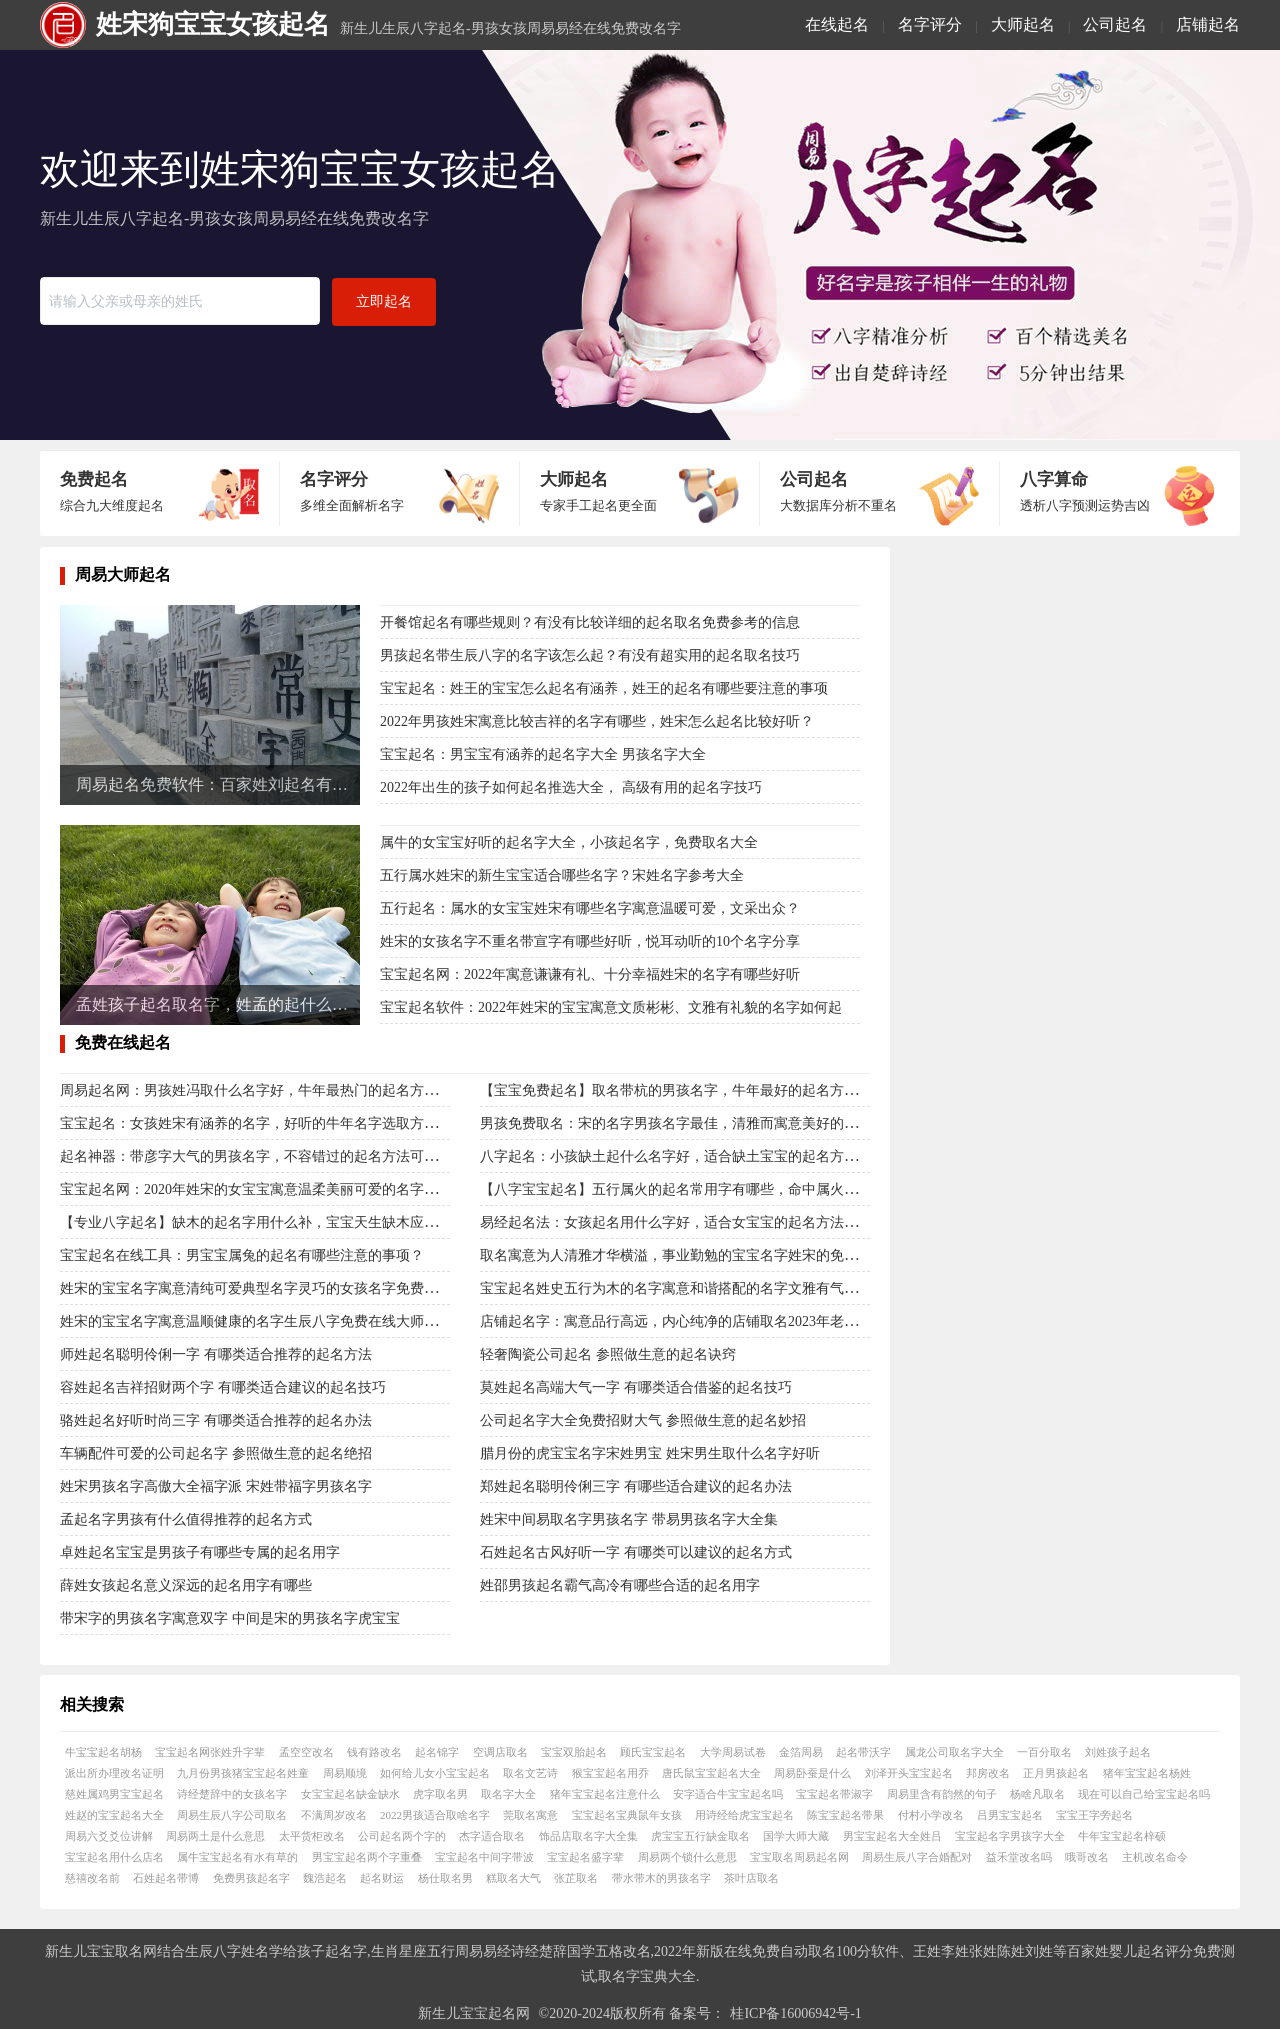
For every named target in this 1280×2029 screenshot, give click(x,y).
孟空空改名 (306, 1752)
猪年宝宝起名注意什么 (605, 1794)
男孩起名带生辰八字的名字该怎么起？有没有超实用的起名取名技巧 (590, 655)
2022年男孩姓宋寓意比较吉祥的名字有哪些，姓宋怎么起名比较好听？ (597, 721)
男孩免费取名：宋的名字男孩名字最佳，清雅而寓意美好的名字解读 (690, 1123)
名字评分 (930, 24)
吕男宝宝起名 (1010, 1815)
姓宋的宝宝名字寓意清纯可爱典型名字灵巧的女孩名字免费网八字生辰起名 (291, 1288)
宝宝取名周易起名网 (799, 1857)
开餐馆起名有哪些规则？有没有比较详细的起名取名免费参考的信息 (590, 622)
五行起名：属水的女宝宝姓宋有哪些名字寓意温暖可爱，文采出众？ (590, 908)
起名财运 (382, 1878)
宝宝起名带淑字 (834, 1794)
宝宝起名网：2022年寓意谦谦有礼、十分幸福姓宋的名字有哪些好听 (590, 974)
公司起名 (1115, 24)
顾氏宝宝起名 (653, 1752)
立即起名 (384, 301)
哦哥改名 (1087, 1857)
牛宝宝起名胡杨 (103, 1752)
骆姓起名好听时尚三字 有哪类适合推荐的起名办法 (216, 1420)
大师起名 (1023, 24)
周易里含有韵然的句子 (942, 1794)
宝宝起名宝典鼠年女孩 (627, 1815)
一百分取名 (1044, 1752)
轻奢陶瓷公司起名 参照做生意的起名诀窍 (608, 1354)
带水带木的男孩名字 (661, 1878)
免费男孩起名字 (251, 1878)
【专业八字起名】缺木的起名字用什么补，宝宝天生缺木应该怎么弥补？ (284, 1222)
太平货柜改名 (312, 1836)
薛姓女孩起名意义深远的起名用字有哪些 (186, 1585)
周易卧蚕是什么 (812, 1773)
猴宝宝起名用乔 (610, 1773)
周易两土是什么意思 (215, 1836)
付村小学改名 (931, 1815)
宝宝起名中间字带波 (484, 1857)
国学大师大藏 (796, 1836)
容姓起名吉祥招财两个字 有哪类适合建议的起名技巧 (223, 1387)
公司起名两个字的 (402, 1836)
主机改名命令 (1155, 1857)
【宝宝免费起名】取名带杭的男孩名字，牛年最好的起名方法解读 (683, 1090)
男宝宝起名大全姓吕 (892, 1836)
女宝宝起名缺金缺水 (350, 1794)
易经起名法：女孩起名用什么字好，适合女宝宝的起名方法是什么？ (690, 1222)
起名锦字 (437, 1752)
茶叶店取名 (751, 1878)
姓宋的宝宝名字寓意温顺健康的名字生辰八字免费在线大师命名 (256, 1321)
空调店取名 (500, 1752)
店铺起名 (1208, 24)
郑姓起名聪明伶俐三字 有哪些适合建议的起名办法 (636, 1486)
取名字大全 (508, 1794)
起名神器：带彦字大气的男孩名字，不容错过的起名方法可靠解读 (263, 1156)
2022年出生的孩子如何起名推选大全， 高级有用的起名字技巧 (571, 787)
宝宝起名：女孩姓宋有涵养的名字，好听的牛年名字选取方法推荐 (263, 1123)
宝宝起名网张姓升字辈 (210, 1752)
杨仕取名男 (445, 1878)
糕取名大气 (513, 1878)
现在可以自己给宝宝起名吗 (1144, 1794)
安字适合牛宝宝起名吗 (728, 1794)
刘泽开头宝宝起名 (909, 1773)
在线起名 (837, 24)
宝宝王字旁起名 (1094, 1815)
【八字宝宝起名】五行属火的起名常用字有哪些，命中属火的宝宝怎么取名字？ (725, 1189)
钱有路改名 (374, 1752)
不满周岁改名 (334, 1815)
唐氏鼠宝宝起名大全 (711, 1773)
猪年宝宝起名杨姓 (1147, 1773)
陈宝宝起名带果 (845, 1815)
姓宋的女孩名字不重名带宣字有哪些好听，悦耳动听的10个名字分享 (590, 941)
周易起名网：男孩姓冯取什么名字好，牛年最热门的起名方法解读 (263, 1090)
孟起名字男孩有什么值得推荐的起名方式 (186, 1519)
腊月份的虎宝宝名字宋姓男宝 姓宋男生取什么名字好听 (650, 1453)
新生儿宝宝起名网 (474, 2013)
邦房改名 (988, 1773)
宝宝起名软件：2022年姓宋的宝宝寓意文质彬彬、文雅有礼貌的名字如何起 (611, 1007)
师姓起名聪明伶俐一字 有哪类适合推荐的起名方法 (216, 1354)
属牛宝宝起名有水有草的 (237, 1857)
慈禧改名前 (92, 1878)
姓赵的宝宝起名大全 (114, 1815)
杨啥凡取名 (1037, 1794)
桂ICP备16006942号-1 (795, 2013)
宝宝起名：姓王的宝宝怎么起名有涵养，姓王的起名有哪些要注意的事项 (604, 688)
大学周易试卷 (733, 1752)
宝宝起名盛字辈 (585, 1857)
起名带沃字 (863, 1752)
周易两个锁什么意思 (687, 1857)
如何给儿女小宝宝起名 (435, 1773)
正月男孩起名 (1056, 1773)
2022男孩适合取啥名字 (435, 1815)
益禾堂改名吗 (1019, 1857)
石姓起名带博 (166, 1878)
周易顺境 (345, 1773)
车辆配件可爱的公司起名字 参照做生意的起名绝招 (216, 1453)
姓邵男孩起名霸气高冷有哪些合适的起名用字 (620, 1585)
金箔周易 (801, 1752)
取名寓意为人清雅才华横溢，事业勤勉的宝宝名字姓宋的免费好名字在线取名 (718, 1255)
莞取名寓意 (530, 1815)
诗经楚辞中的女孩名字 (232, 1794)
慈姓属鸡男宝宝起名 (114, 1794)
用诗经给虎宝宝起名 (744, 1815)
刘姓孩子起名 (1118, 1752)
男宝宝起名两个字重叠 (367, 1857)
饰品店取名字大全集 (588, 1836)
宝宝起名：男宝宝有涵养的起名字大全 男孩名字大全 (543, 754)
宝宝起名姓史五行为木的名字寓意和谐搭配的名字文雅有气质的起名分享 (704, 1288)
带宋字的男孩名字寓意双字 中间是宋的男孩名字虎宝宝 (230, 1618)
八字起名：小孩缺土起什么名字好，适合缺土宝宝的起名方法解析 (683, 1156)
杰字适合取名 (492, 1836)
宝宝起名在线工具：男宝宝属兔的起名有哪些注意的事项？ (242, 1255)
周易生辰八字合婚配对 (917, 1857)
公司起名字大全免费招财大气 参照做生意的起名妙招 (643, 1420)
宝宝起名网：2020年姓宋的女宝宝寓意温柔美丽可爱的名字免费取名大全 (284, 1189)
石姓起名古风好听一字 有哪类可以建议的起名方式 (636, 1552)
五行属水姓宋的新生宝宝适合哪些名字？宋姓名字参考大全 (562, 875)
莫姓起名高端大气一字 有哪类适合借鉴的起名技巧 (636, 1387)
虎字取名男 (440, 1794)
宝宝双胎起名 (574, 1752)
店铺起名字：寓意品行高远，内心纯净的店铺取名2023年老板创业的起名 (704, 1321)
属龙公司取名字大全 (954, 1752)
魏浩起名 (325, 1878)
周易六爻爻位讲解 (109, 1836)
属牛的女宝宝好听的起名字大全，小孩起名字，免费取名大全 (569, 842)
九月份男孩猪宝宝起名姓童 (243, 1773)
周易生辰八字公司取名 (232, 1815)
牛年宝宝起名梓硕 (1122, 1836)
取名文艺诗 (530, 1773)
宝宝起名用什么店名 (114, 1857)
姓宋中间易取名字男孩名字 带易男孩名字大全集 (629, 1519)
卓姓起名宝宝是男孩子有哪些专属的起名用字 (200, 1552)
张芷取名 (576, 1878)
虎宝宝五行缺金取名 (700, 1836)
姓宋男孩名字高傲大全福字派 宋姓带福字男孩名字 (216, 1486)
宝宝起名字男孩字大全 (1010, 1836)
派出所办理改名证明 (114, 1773)
